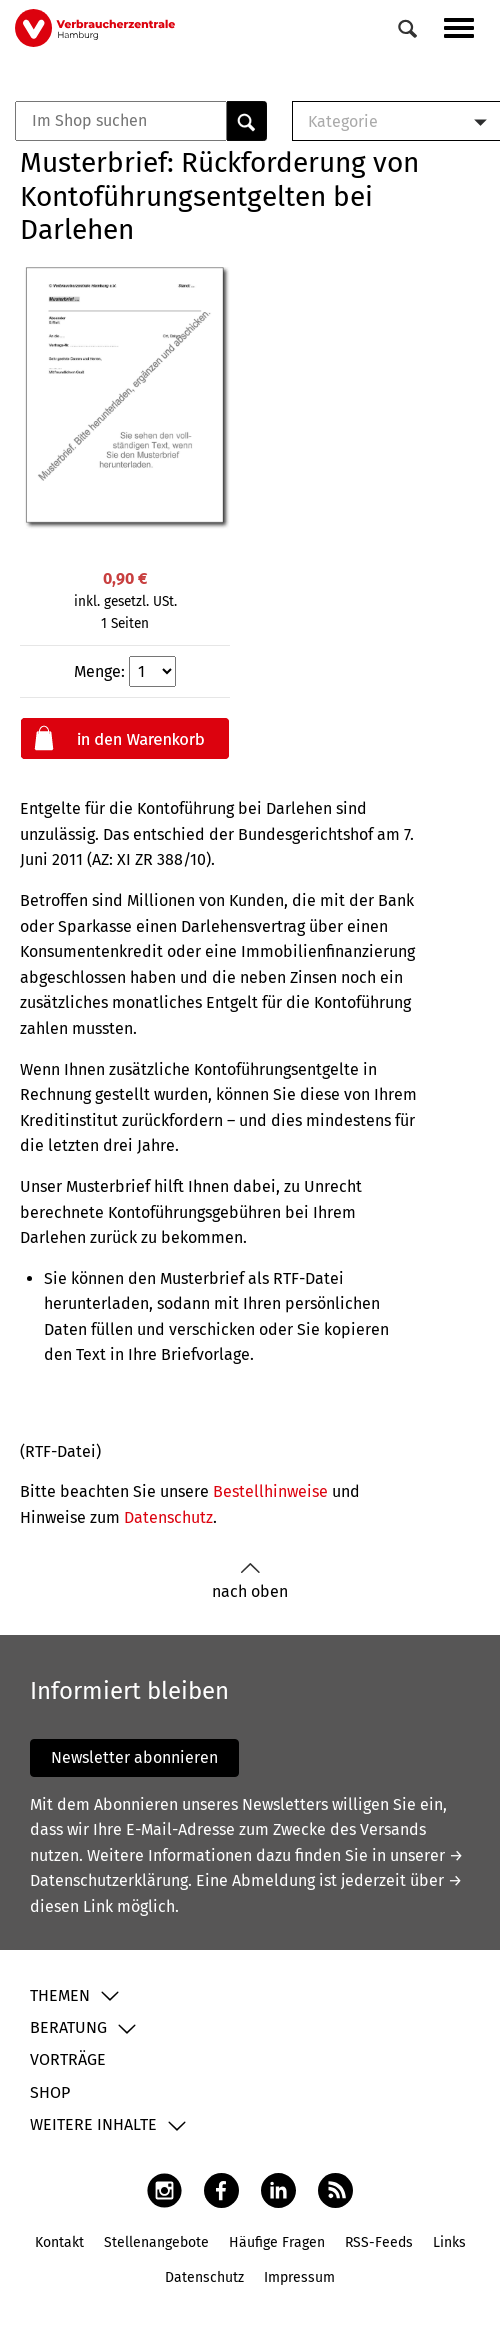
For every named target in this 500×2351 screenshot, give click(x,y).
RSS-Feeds (379, 2242)
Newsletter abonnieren (134, 1757)
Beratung (68, 2027)
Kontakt (59, 2242)
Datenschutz (168, 1517)
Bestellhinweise (270, 1491)
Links (449, 2242)
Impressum (299, 2277)
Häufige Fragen (277, 2242)
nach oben (250, 1581)
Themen (60, 1995)
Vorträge (68, 2059)
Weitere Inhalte (93, 2124)
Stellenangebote (156, 2242)
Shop (50, 2092)
